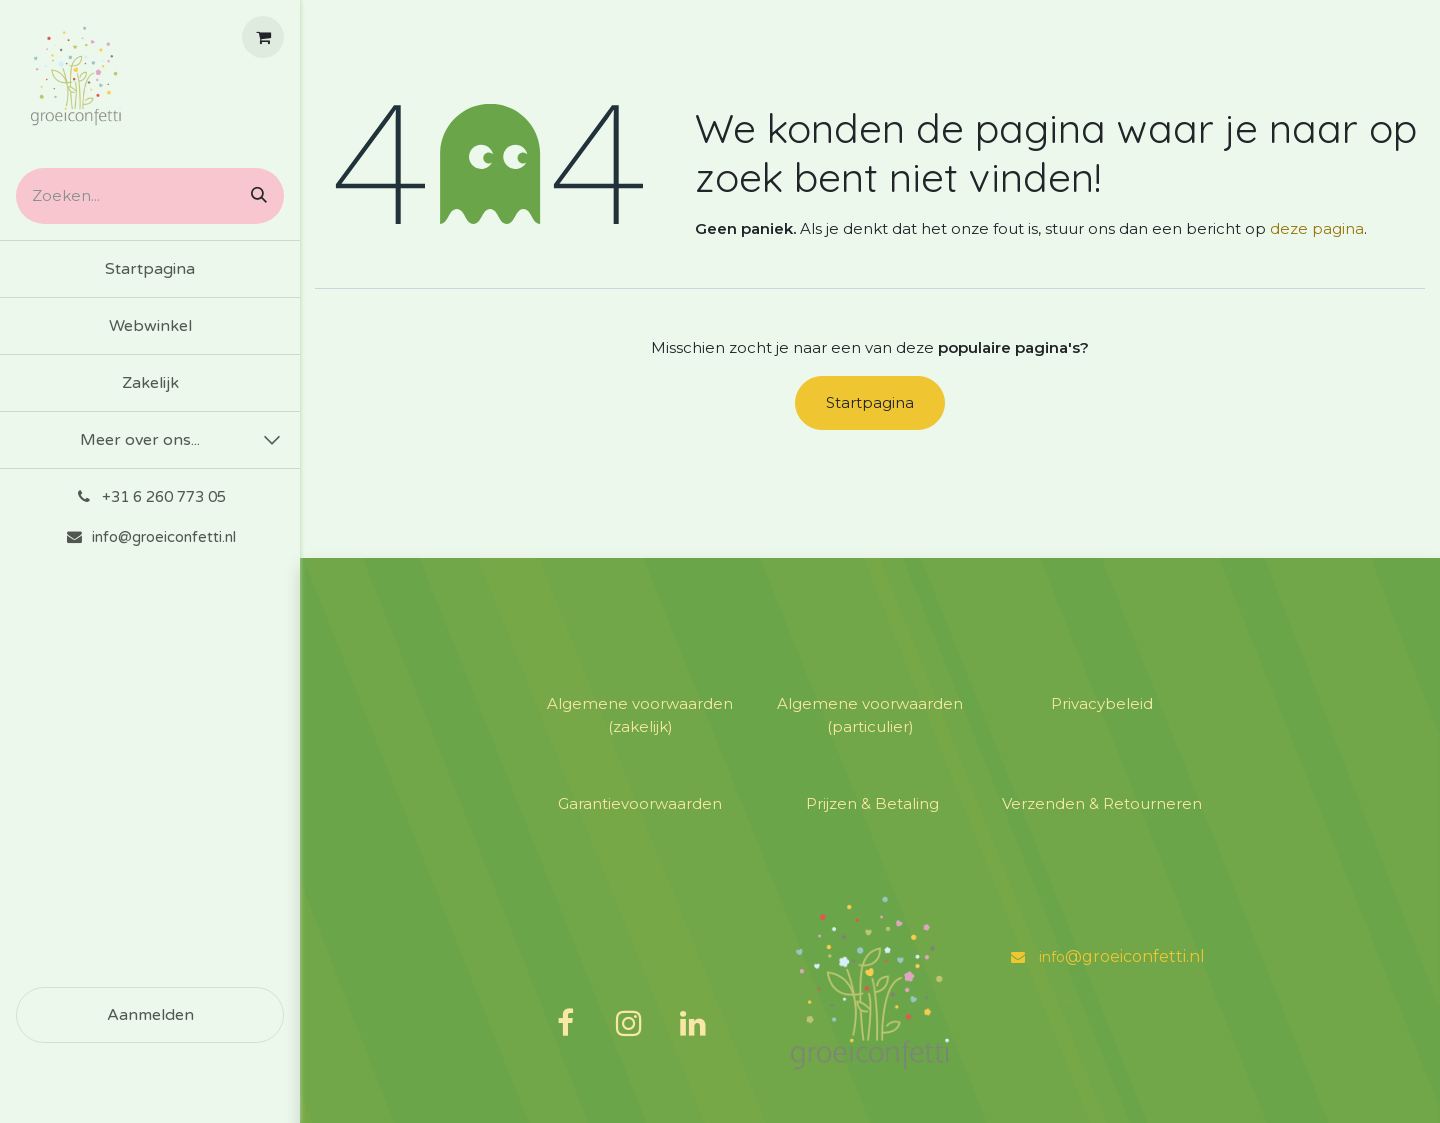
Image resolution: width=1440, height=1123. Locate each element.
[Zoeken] (252, 196)
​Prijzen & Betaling (870, 803)
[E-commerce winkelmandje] (263, 37)
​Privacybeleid (1100, 703)
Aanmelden (150, 1015)
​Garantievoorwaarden (640, 803)
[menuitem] (150, 269)
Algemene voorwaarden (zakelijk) (640, 715)
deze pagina (1317, 228)
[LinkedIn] (693, 1023)
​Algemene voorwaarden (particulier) (870, 715)
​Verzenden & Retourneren (1100, 803)
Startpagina (870, 402)
